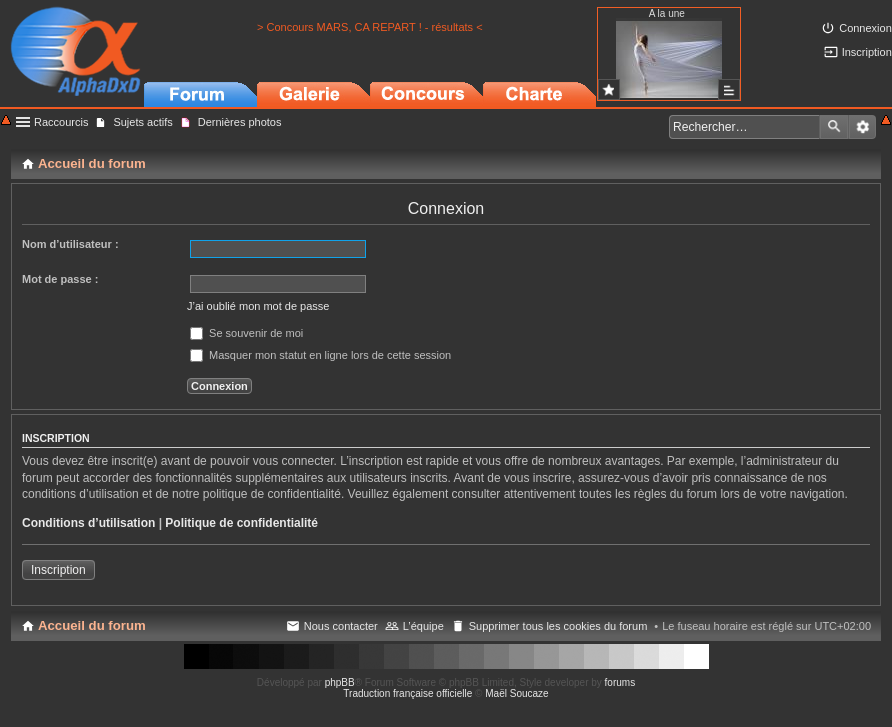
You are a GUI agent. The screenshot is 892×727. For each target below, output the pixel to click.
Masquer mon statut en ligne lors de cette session (320, 355)
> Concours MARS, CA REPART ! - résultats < (370, 27)
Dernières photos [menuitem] (240, 122)
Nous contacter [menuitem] (341, 626)
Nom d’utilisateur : (70, 244)
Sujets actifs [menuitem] (142, 122)
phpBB (340, 682)
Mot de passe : (60, 279)
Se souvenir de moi (246, 333)
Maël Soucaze (516, 693)
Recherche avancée (862, 127)
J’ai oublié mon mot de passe (258, 306)
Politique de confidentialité (241, 523)
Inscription (58, 570)
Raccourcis (61, 122)
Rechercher (834, 127)
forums (620, 682)
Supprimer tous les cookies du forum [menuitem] (558, 626)
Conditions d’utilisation (88, 523)
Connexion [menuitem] (865, 28)
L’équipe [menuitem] (423, 626)
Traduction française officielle (407, 693)
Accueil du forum (92, 625)
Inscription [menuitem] (867, 52)
